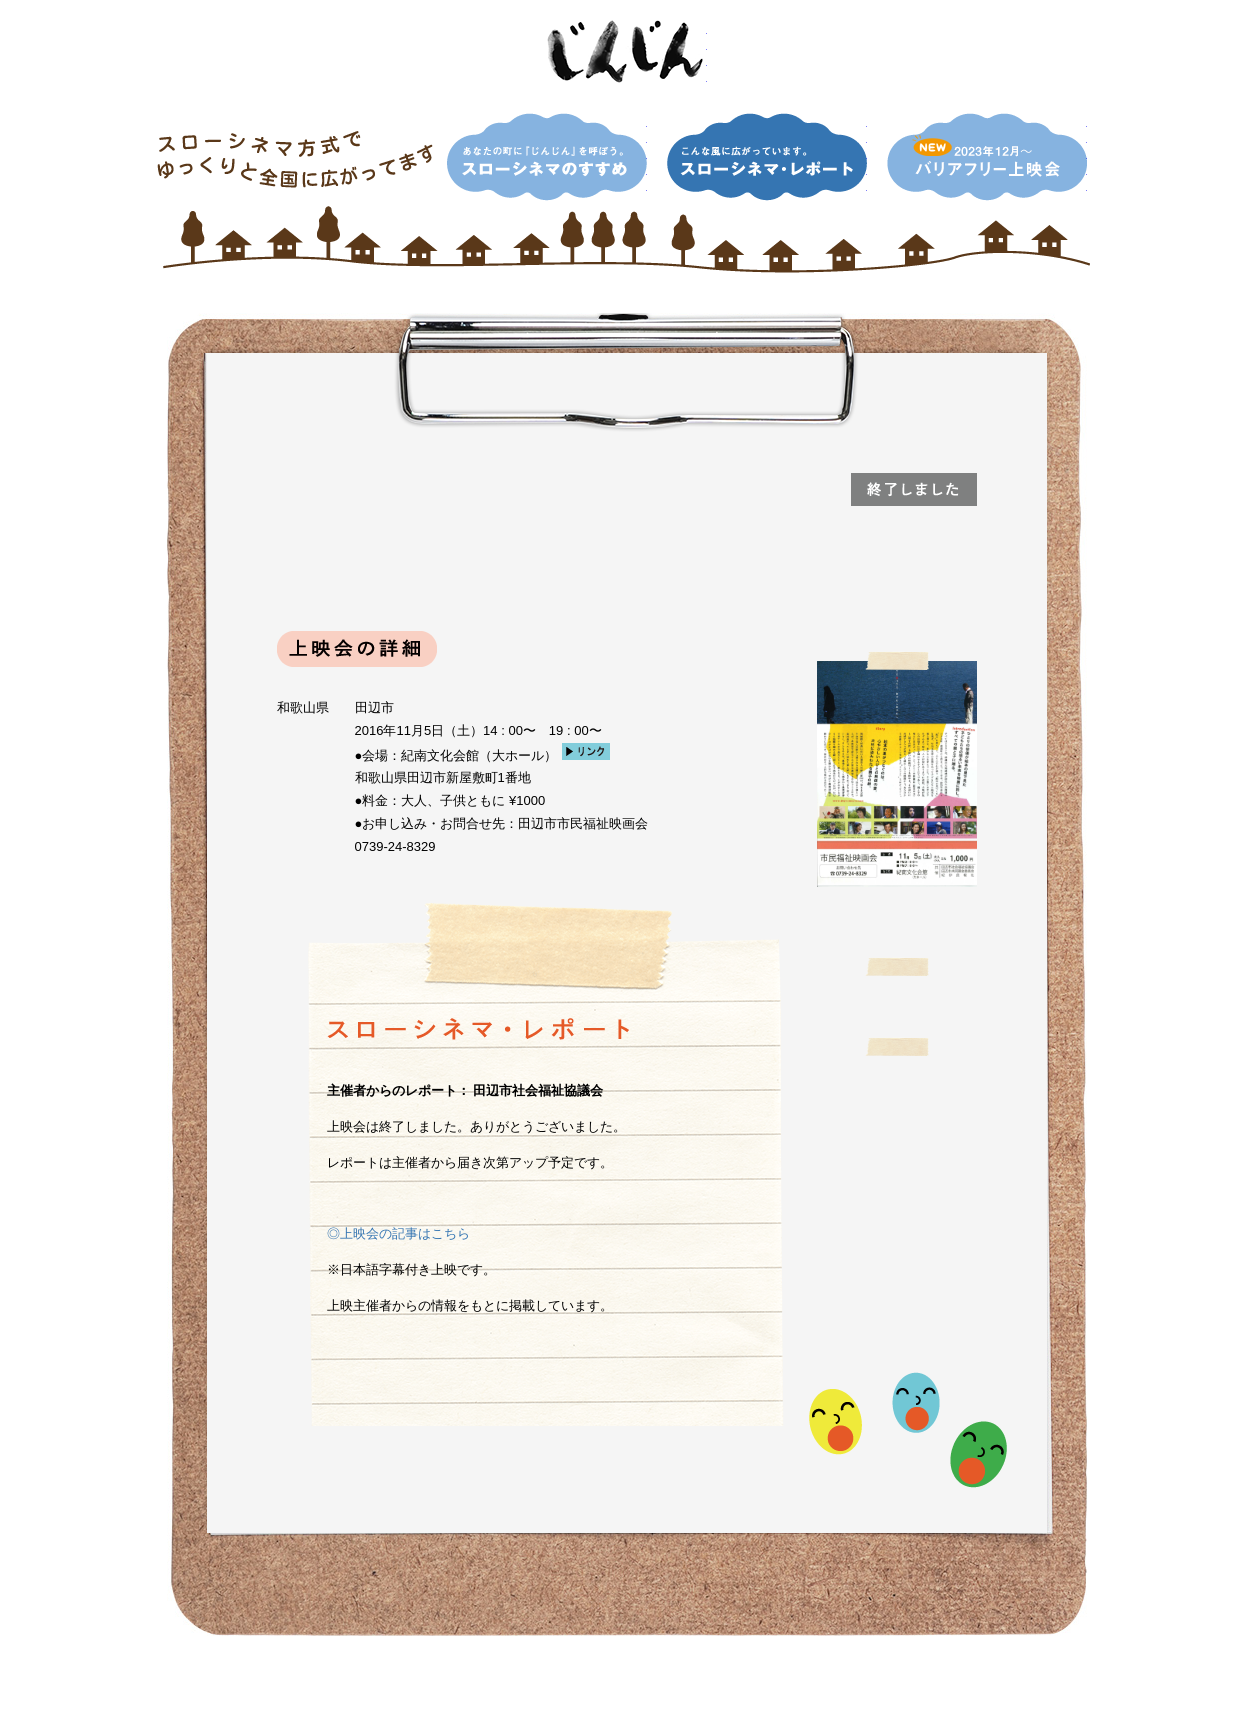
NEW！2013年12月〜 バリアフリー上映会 (987, 157)
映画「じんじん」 (627, 51)
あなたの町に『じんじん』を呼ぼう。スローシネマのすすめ (547, 157)
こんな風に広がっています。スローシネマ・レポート (767, 157)
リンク (586, 751)
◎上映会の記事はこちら (398, 1233)
